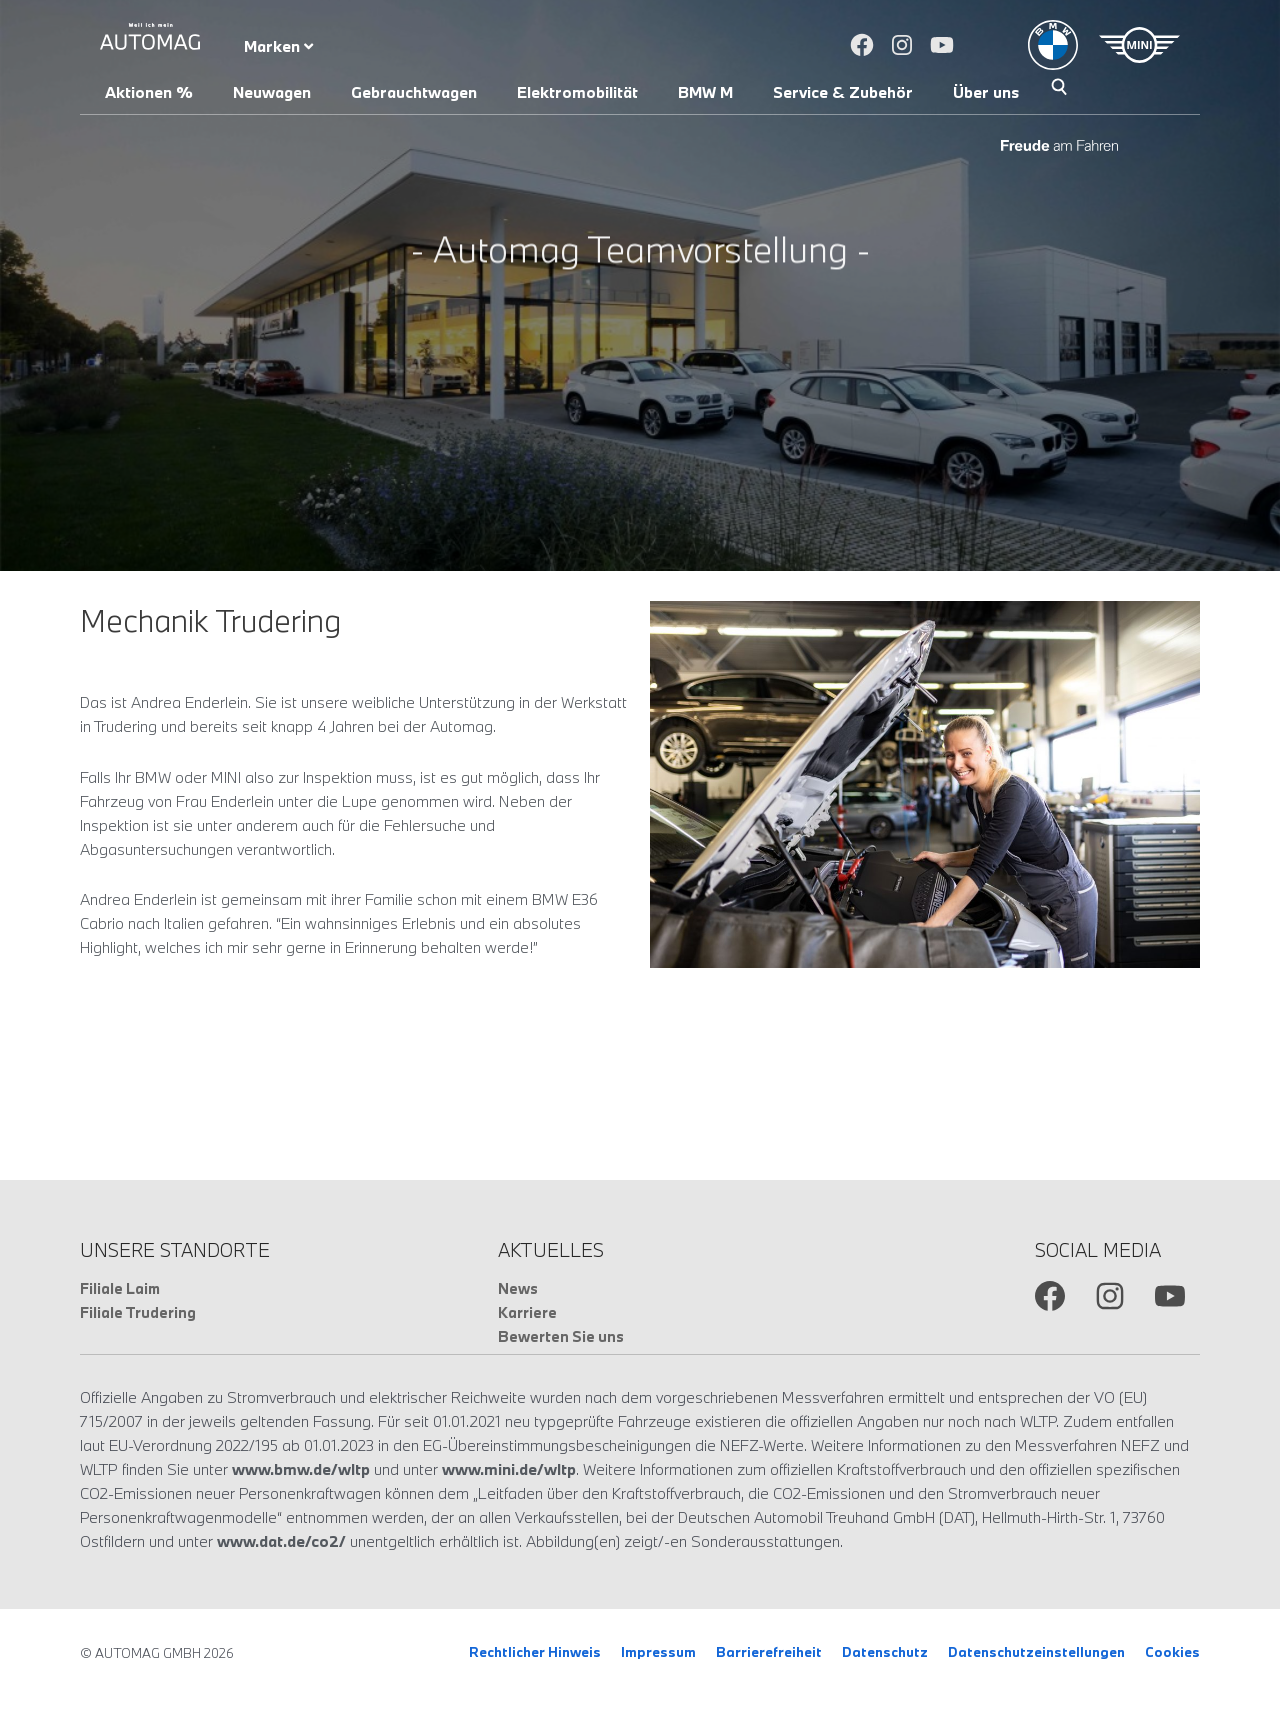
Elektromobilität (577, 92)
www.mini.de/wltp (509, 1469)
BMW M (705, 92)
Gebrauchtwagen (414, 92)
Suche (1059, 89)
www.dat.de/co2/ (281, 1541)
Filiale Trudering (138, 1312)
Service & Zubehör (843, 92)
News (518, 1288)
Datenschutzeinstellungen (1036, 1652)
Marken (278, 46)
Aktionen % (149, 92)
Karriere (527, 1312)
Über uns (986, 92)
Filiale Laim (120, 1288)
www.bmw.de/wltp (301, 1469)
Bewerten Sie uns (561, 1336)
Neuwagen (272, 92)
